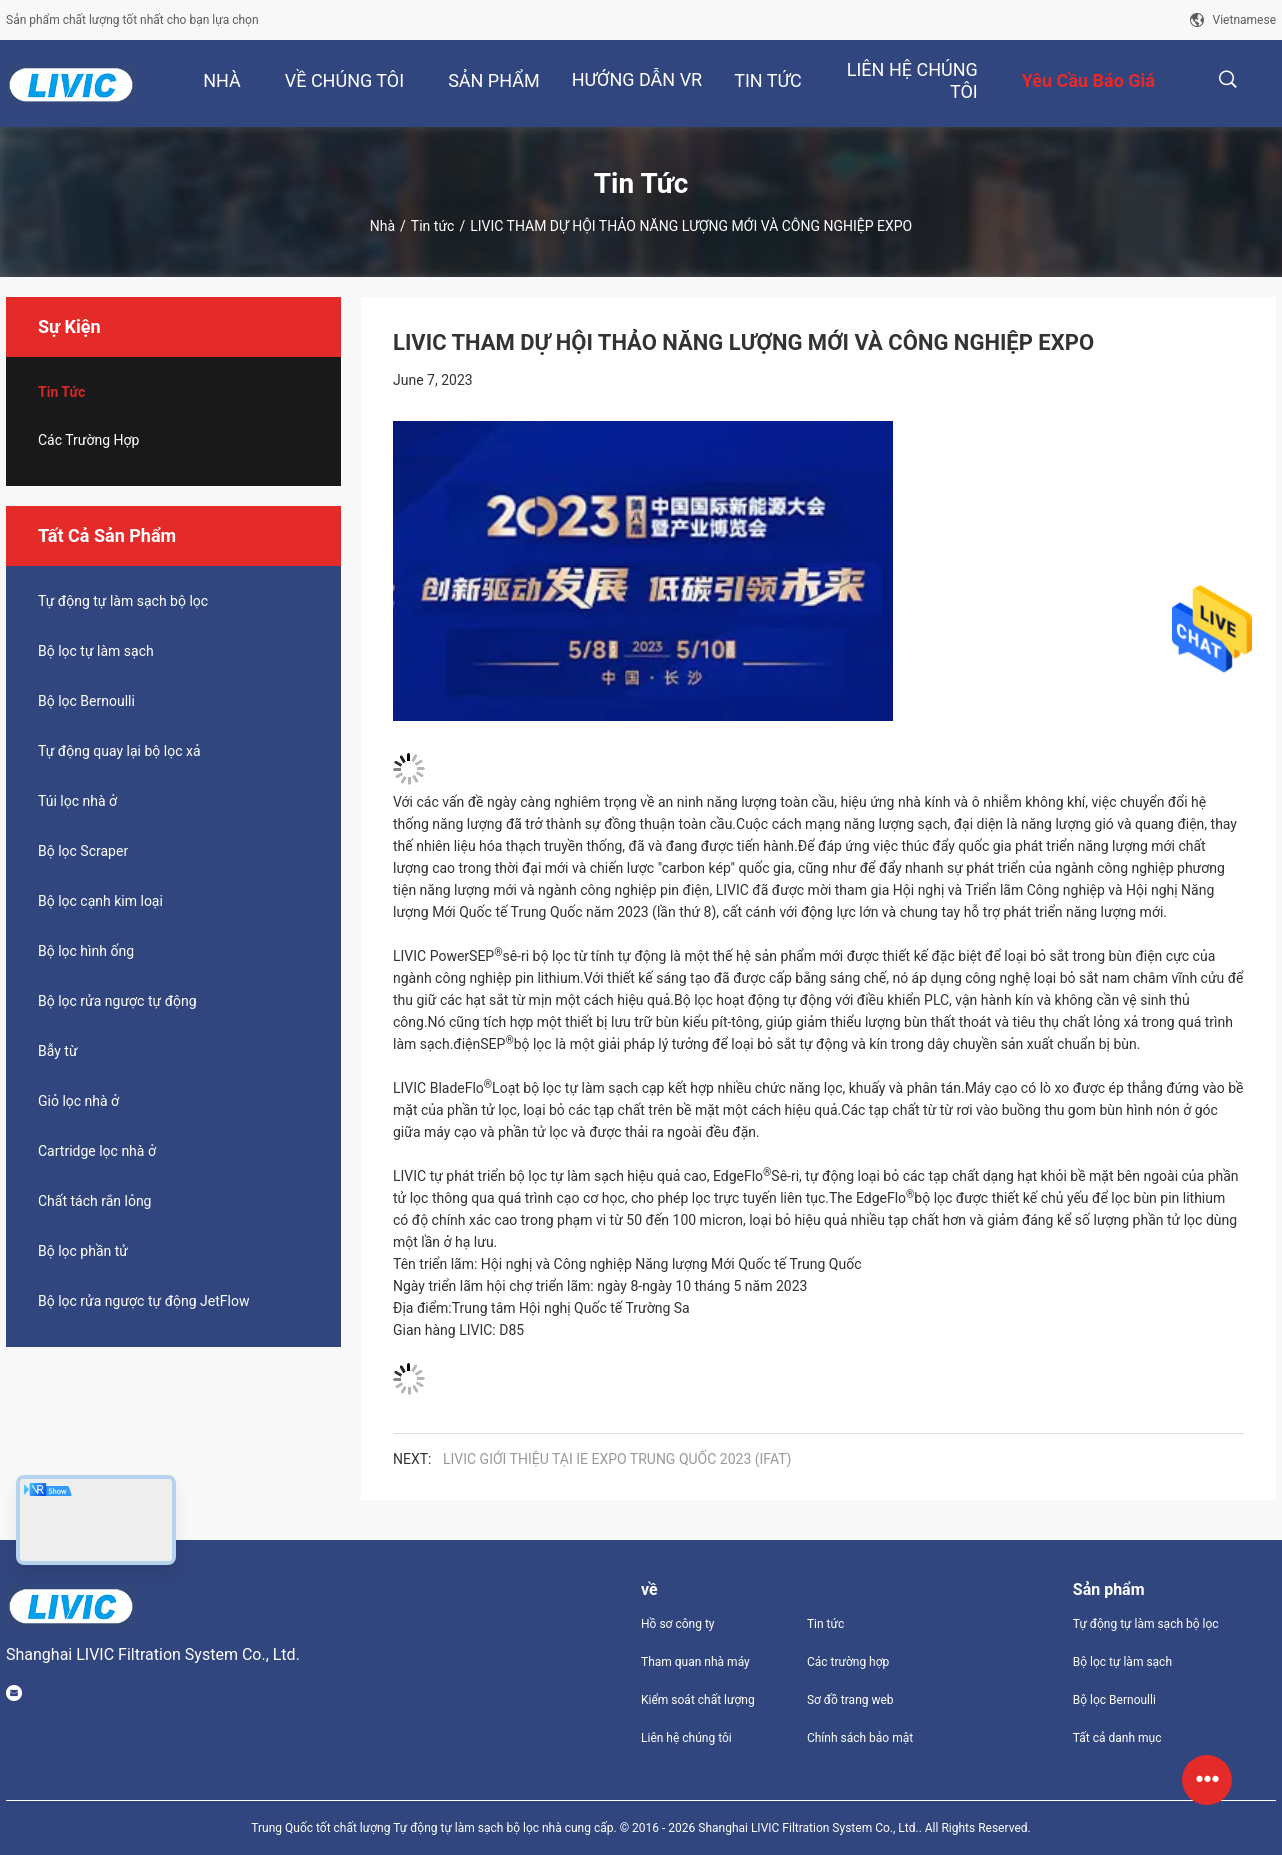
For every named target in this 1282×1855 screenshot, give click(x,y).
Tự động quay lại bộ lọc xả (119, 751)
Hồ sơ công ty (677, 1624)
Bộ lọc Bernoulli (86, 701)
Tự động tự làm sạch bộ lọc (123, 601)
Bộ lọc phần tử (83, 1251)
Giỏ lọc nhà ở (78, 1101)
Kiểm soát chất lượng (698, 1700)
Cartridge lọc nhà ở (97, 1151)
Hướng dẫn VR (637, 79)
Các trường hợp (88, 440)
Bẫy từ (58, 1051)
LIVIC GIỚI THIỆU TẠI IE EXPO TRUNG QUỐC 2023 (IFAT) (617, 1459)
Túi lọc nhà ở (77, 801)
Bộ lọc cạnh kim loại (100, 901)
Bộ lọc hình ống (86, 951)
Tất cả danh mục (1117, 1738)
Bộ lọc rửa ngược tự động (117, 1001)
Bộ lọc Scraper (83, 851)
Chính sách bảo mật (860, 1738)
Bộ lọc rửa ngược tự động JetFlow (143, 1301)
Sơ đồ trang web (850, 1700)
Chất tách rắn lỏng (94, 1201)
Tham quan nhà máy (695, 1662)
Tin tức (433, 226)
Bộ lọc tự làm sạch (96, 651)
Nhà (382, 226)
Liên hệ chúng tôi (686, 1738)
